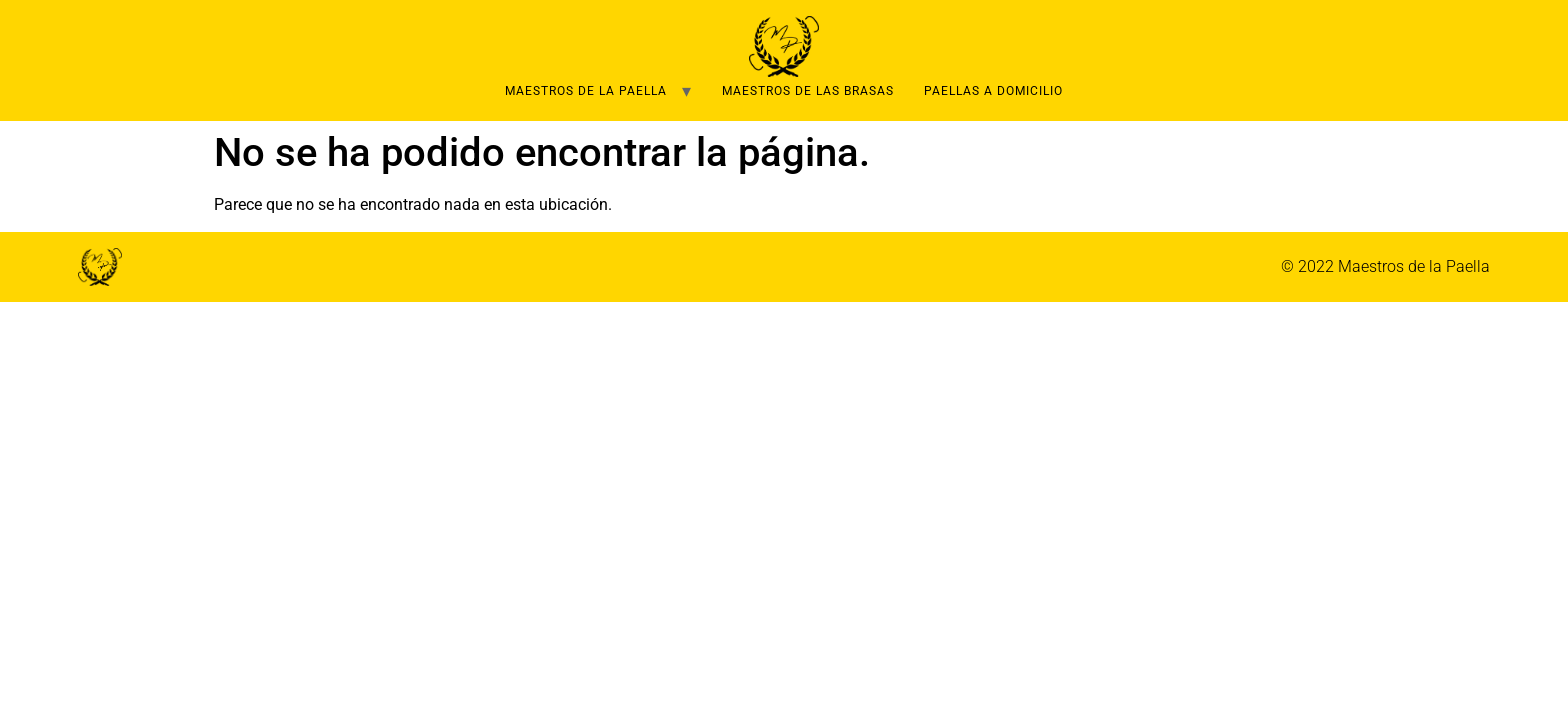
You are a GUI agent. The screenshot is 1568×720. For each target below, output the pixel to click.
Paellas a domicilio (993, 91)
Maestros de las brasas (808, 91)
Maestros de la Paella (586, 91)
